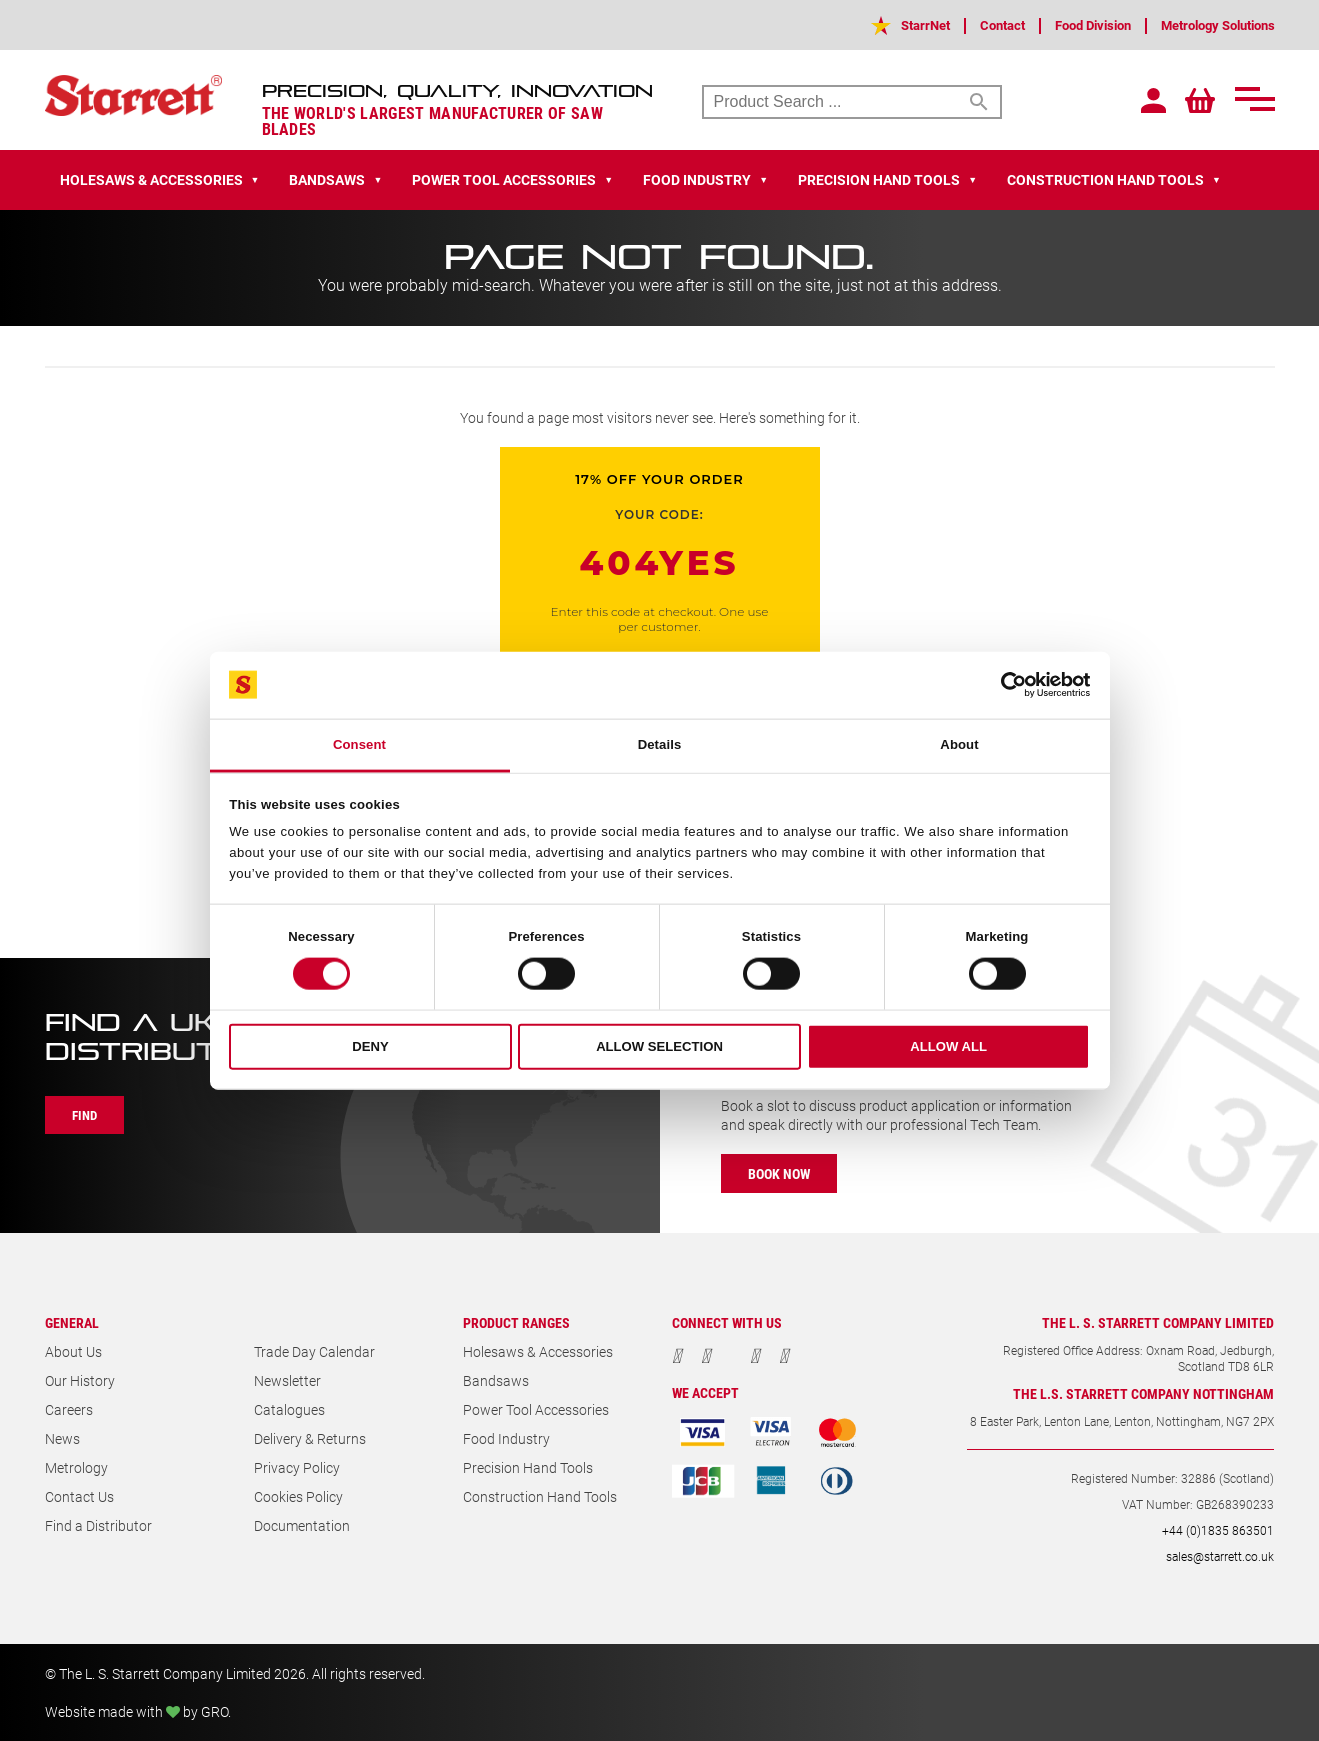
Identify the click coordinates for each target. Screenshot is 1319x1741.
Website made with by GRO (136, 1711)
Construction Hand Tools (540, 1496)
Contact (975, 24)
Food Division (1073, 24)
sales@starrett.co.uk (1220, 1556)
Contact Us (79, 1496)
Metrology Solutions (1210, 24)
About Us (73, 1351)
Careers (69, 1409)
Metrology (76, 1467)
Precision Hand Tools (528, 1467)
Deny (370, 1046)
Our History (80, 1380)
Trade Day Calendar (314, 1351)
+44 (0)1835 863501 (1218, 1530)
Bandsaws (496, 1380)
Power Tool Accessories (536, 1409)
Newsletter (287, 1380)
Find (87, 1115)
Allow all (948, 1046)
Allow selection (659, 1046)
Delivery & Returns (310, 1438)
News (62, 1438)
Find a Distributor (98, 1525)
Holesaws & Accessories (538, 1351)
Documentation (302, 1525)
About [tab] (959, 744)
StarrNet (892, 24)
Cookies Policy (298, 1496)
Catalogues (289, 1409)
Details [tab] (660, 744)
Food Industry (506, 1438)
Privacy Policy (297, 1467)
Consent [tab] (359, 744)
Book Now (782, 1173)
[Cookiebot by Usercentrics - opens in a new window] (1002, 685)
